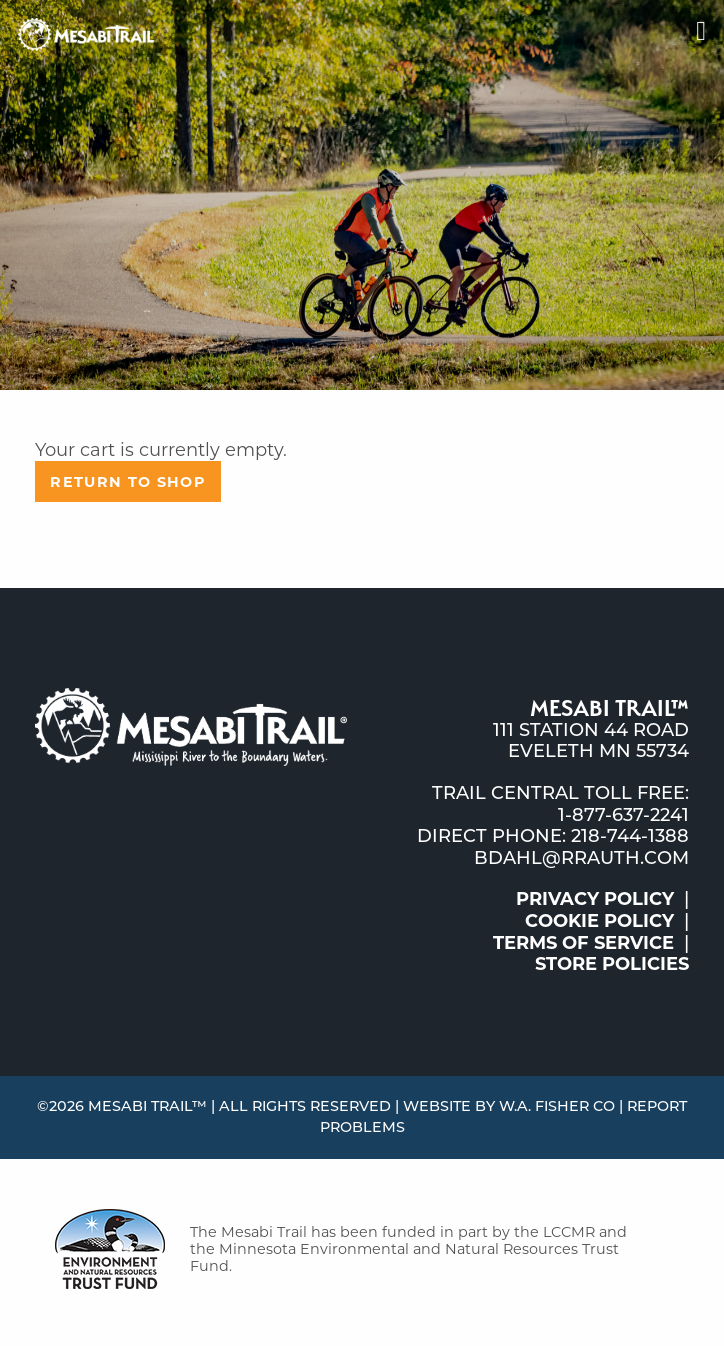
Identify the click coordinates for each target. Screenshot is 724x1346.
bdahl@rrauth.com (581, 858)
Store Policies (612, 964)
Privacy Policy (595, 899)
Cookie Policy (599, 921)
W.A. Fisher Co (557, 1106)
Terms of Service (583, 943)
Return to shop (128, 482)
